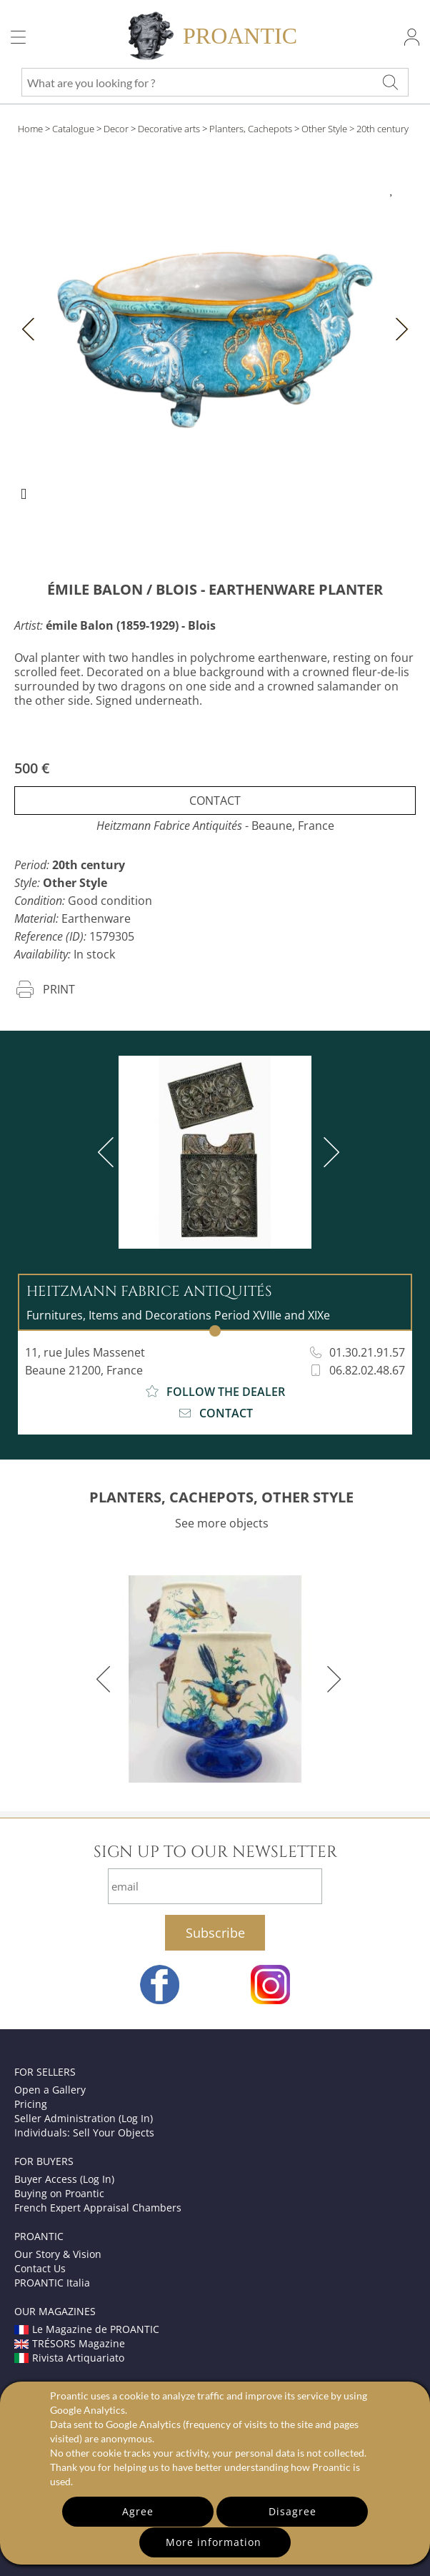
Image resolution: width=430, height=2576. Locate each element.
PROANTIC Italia (52, 2282)
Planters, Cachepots (250, 128)
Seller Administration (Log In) (83, 2118)
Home (30, 128)
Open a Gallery (50, 2089)
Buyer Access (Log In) (64, 2179)
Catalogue (73, 128)
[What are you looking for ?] (390, 82)
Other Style (324, 128)
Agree (138, 2511)
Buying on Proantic (59, 2193)
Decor (116, 128)
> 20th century (379, 128)
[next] (328, 1152)
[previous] (108, 1152)
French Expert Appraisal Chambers (97, 2207)
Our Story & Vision (57, 2254)
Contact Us (40, 2268)
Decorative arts (169, 128)
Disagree (292, 2511)
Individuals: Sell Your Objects (84, 2132)
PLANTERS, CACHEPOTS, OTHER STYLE (221, 1497)
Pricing (30, 2104)
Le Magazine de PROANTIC (86, 2329)
